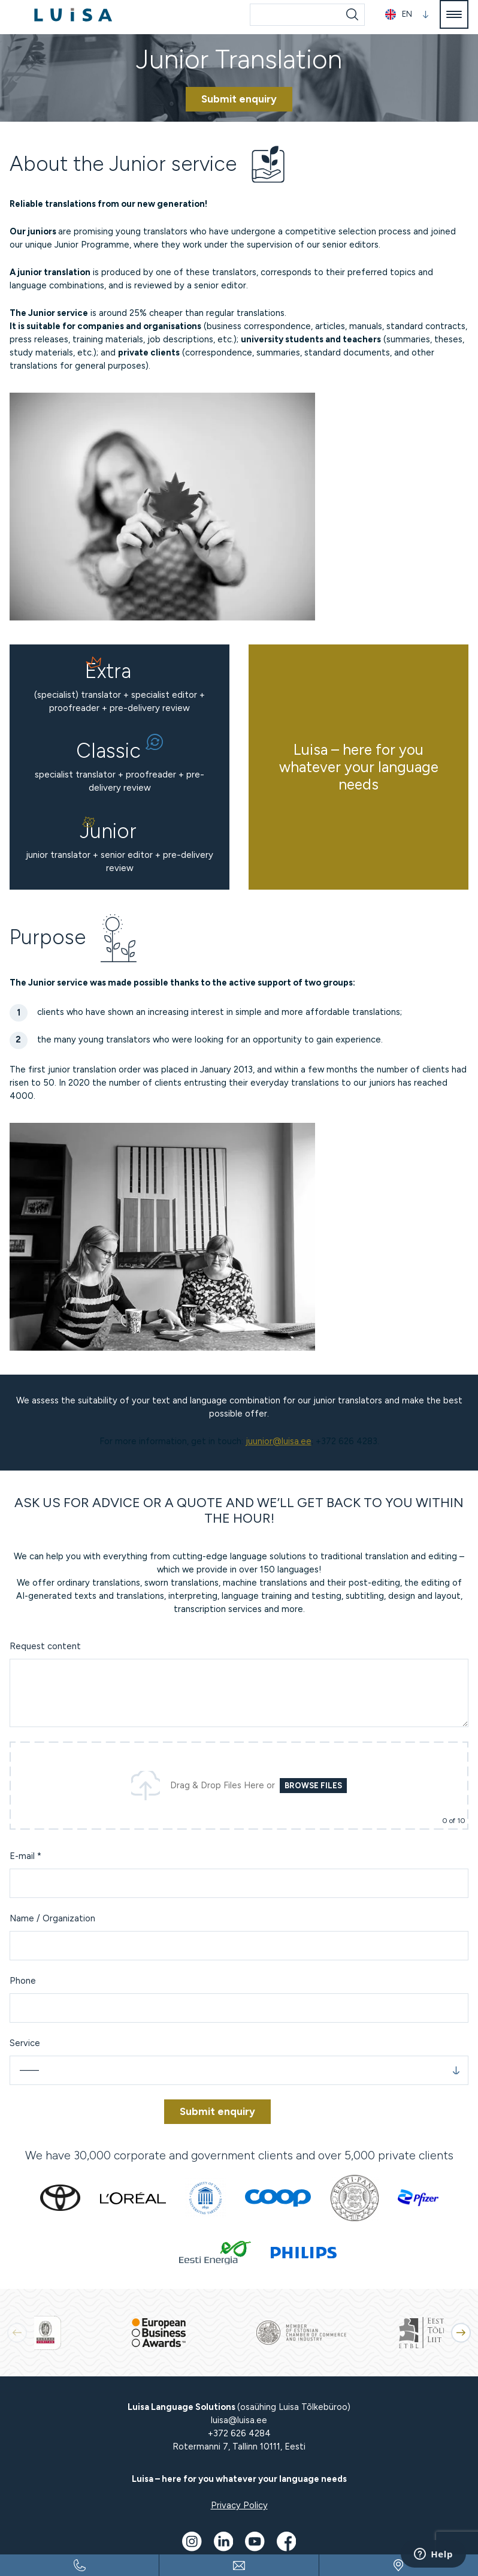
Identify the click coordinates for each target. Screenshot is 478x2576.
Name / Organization (52, 1918)
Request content (45, 1646)
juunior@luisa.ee (278, 1441)
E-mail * (25, 1856)
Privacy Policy (239, 2505)
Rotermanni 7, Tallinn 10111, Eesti (239, 2446)
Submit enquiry (239, 99)
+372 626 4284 (239, 2433)
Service (25, 2043)
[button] (461, 2333)
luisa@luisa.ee (239, 2420)
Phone (23, 1980)
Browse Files (313, 1785)
